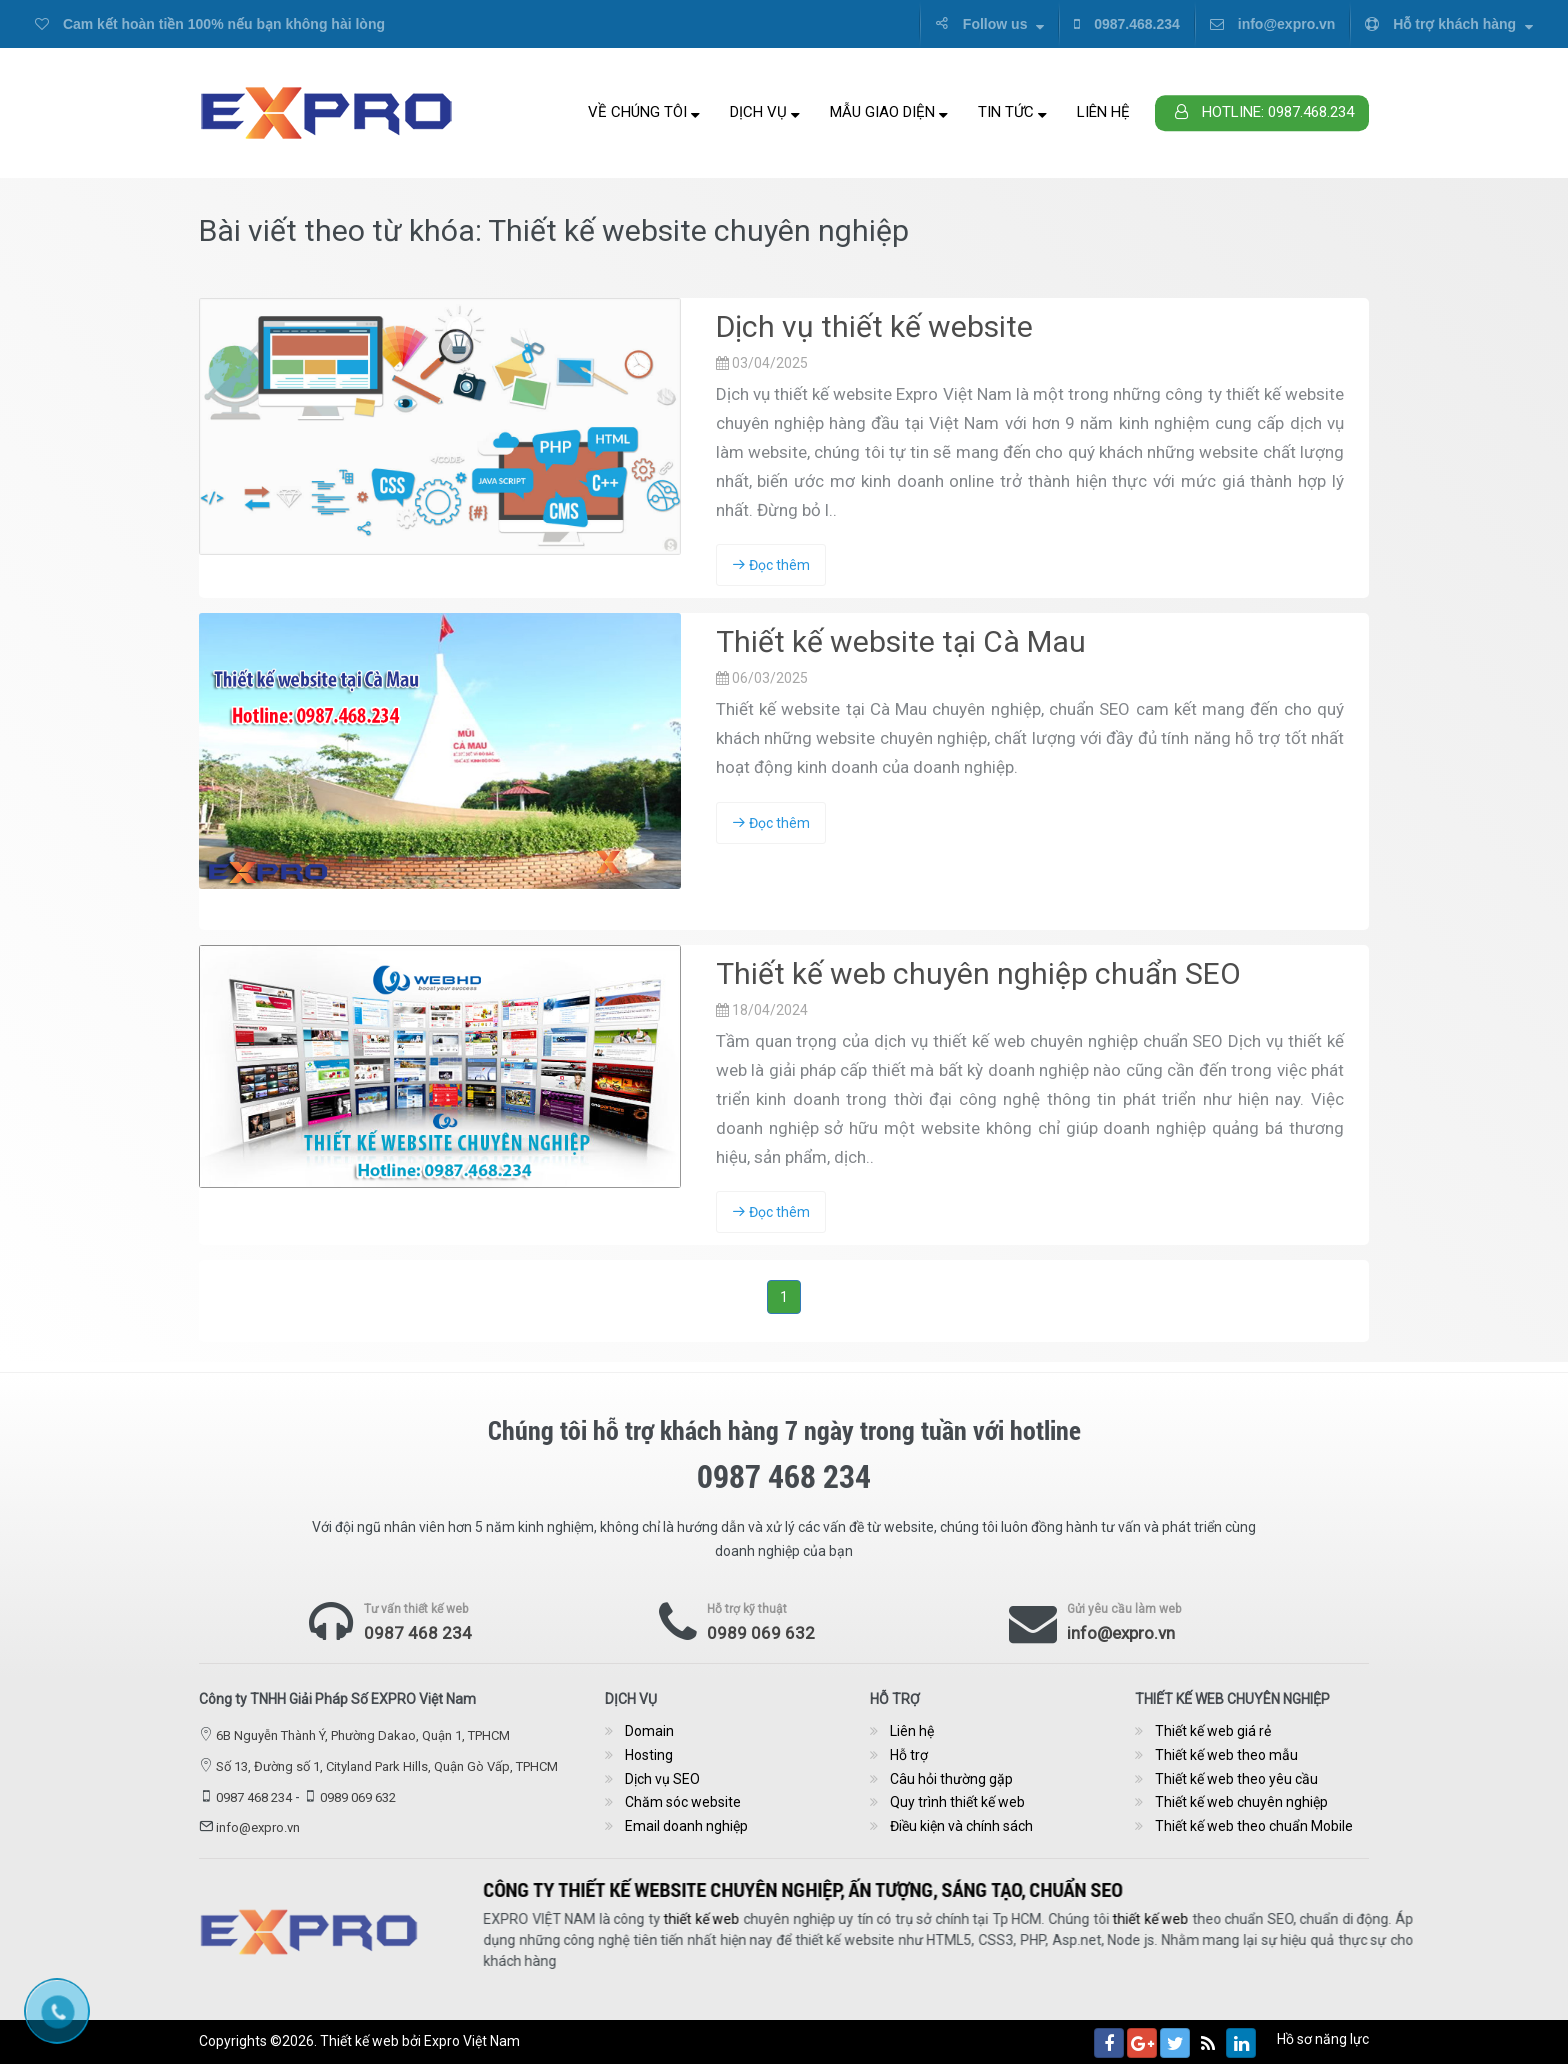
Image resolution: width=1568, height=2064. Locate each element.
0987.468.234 (1127, 24)
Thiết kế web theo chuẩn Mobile (1254, 1826)
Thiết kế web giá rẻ (1213, 1731)
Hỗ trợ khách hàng (1449, 24)
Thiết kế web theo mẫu (1226, 1755)
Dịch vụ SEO (662, 1779)
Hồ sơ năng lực (1323, 2039)
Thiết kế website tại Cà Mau (901, 641)
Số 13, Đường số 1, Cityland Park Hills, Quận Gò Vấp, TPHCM (387, 1766)
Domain (649, 1731)
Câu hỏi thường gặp (951, 1779)
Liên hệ (1103, 112)
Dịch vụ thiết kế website (874, 326)
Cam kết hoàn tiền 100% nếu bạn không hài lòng (210, 24)
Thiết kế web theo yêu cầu (1236, 1779)
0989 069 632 (761, 1633)
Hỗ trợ (909, 1755)
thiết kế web (1318, 1919)
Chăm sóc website (683, 1802)
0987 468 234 (418, 1633)
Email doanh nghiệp (686, 1826)
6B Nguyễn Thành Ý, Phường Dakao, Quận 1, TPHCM (363, 1735)
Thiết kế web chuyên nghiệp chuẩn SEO (978, 973)
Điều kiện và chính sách (961, 1826)
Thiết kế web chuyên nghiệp (1241, 1802)
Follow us (989, 24)
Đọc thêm (771, 565)
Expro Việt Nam (472, 2041)
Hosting (649, 1755)
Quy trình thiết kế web (957, 1802)
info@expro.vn (1273, 24)
